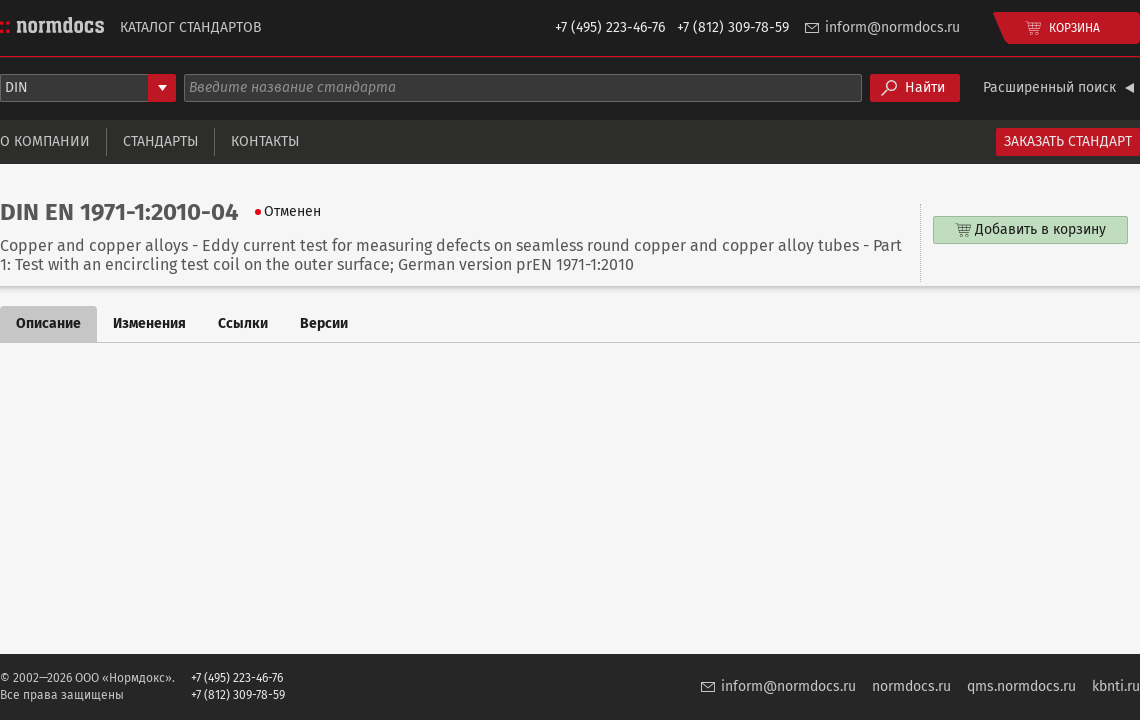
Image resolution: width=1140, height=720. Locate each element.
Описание (48, 323)
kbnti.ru (1116, 686)
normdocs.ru (911, 686)
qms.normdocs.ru (1021, 686)
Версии (324, 323)
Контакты (265, 141)
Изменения (149, 323)
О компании (45, 141)
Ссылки (243, 323)
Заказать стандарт (1068, 141)
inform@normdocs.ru (892, 27)
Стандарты (160, 141)
